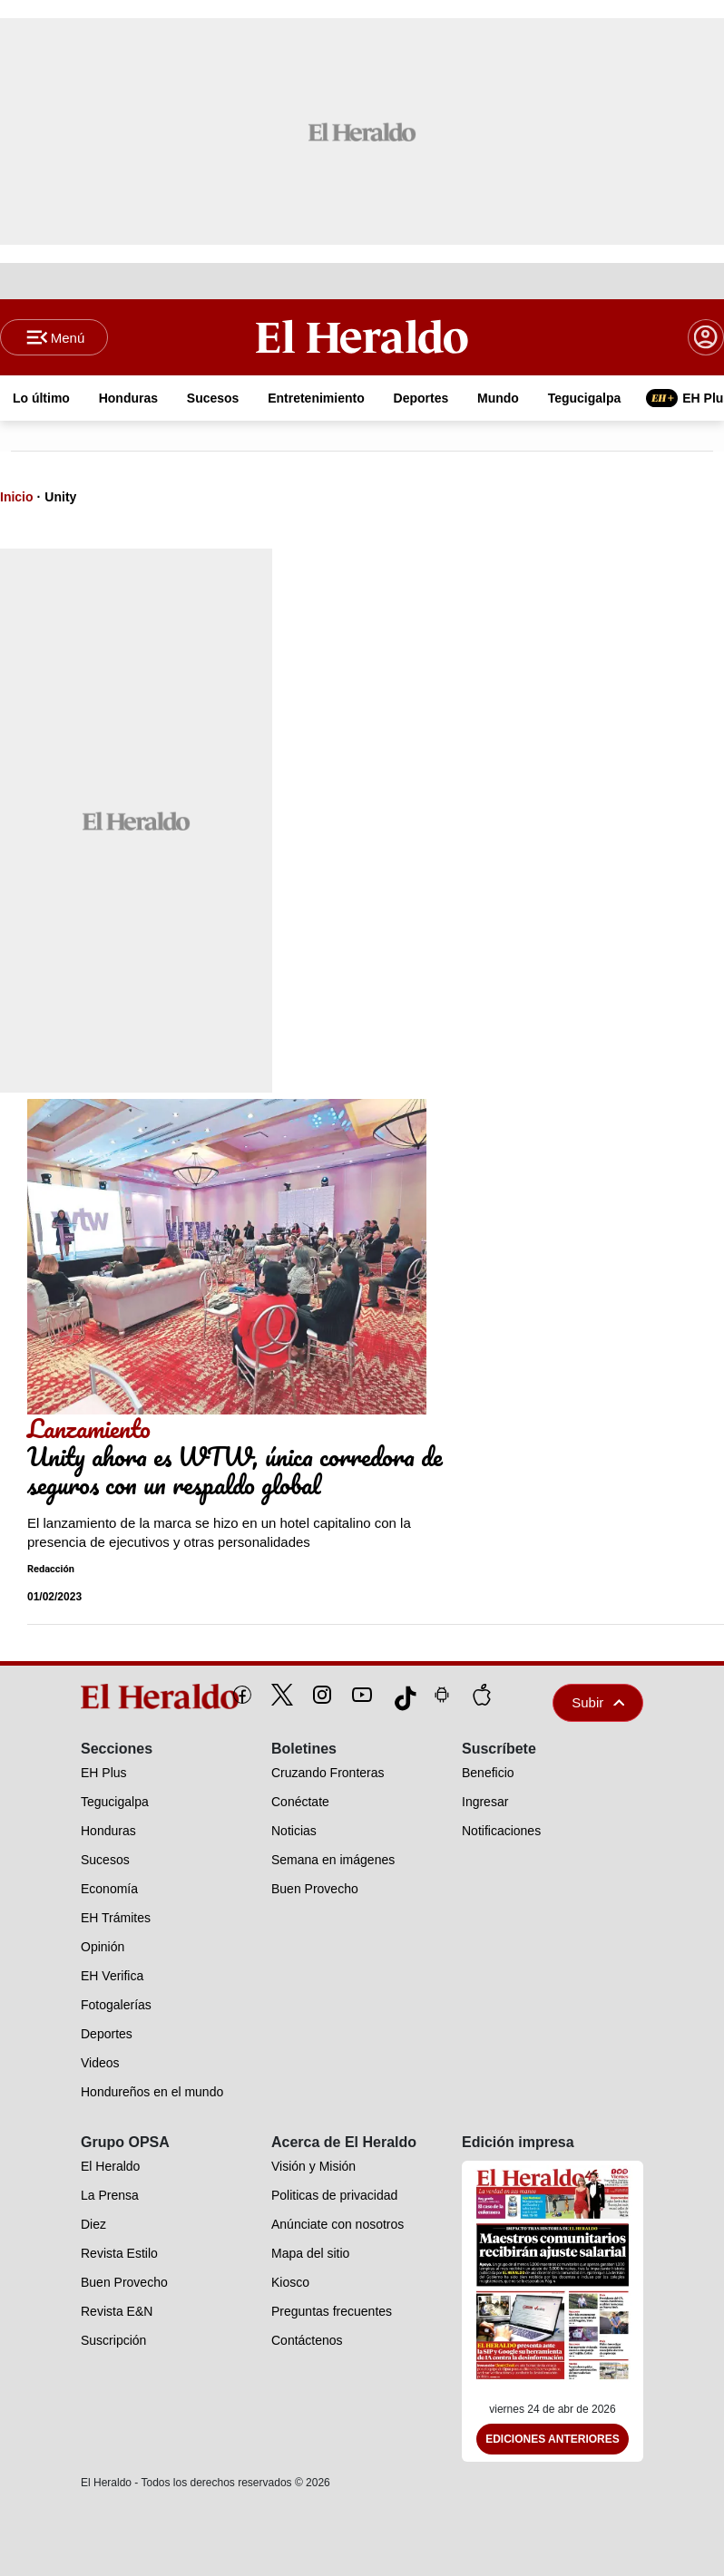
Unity (60, 497)
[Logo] (362, 336)
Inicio (17, 497)
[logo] (118, 1696)
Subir (598, 1702)
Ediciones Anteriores (552, 2439)
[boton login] (706, 337)
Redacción (50, 1569)
